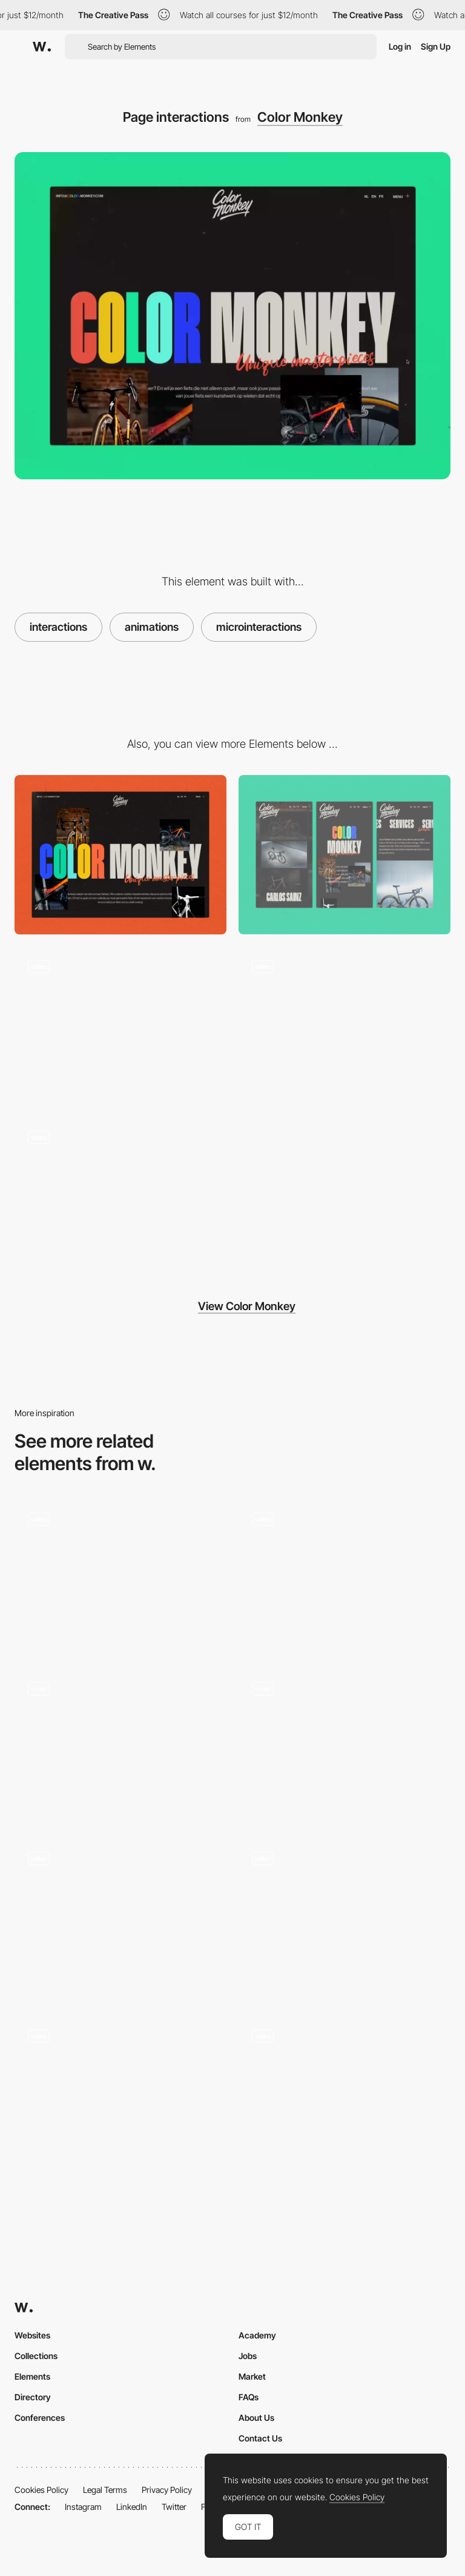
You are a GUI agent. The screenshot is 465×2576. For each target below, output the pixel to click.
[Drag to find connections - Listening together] (120, 1744)
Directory (33, 2397)
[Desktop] (120, 854)
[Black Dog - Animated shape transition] (120, 1575)
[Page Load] (120, 1026)
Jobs (248, 2356)
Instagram (83, 2506)
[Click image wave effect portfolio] (344, 1744)
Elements (32, 2376)
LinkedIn (131, 2506)
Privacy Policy (167, 2489)
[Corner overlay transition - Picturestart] (120, 2091)
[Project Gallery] (120, 1197)
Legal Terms (105, 2489)
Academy (257, 2335)
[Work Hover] (344, 1918)
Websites (32, 2335)
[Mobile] (344, 854)
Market (252, 2376)
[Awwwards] (42, 47)
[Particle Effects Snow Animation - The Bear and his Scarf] (344, 1575)
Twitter (174, 2506)
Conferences (40, 2417)
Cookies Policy (41, 2489)
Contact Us (260, 2438)
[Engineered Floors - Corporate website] (344, 2091)
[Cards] (120, 1918)
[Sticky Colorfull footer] (344, 1026)
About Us (256, 2417)
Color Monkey (300, 117)
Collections (36, 2356)
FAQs (249, 2397)
